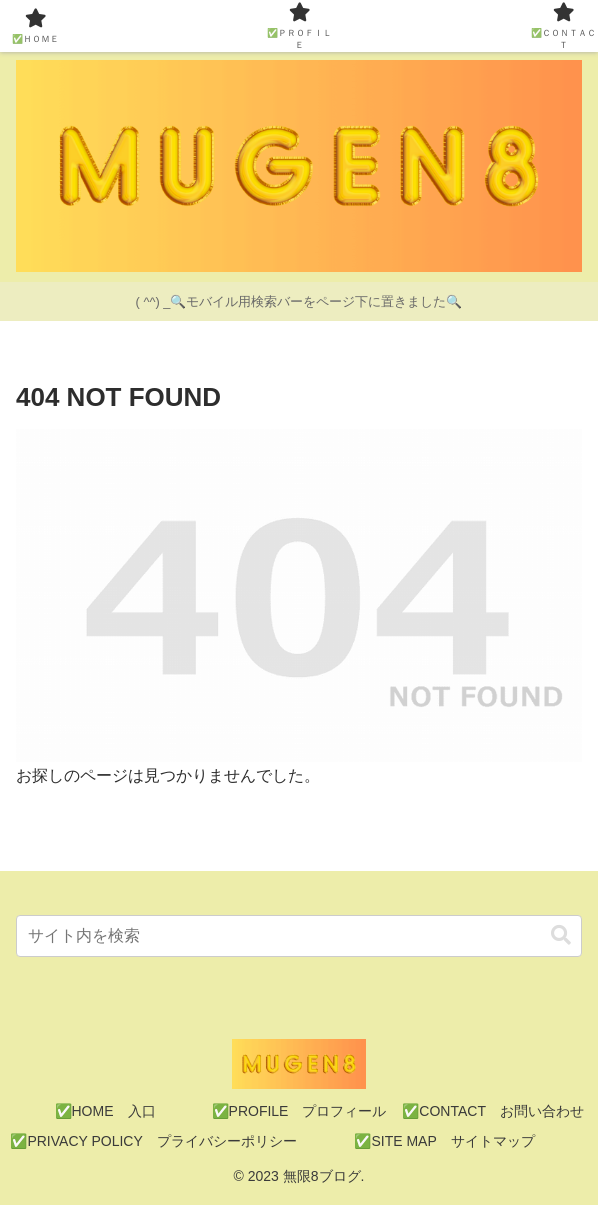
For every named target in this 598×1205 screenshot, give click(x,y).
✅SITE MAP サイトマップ (444, 1141)
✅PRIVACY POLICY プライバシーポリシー (153, 1141)
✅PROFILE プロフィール (299, 1111)
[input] (299, 936)
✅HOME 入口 (105, 1111)
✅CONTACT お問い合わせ (492, 1111)
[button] (561, 935)
